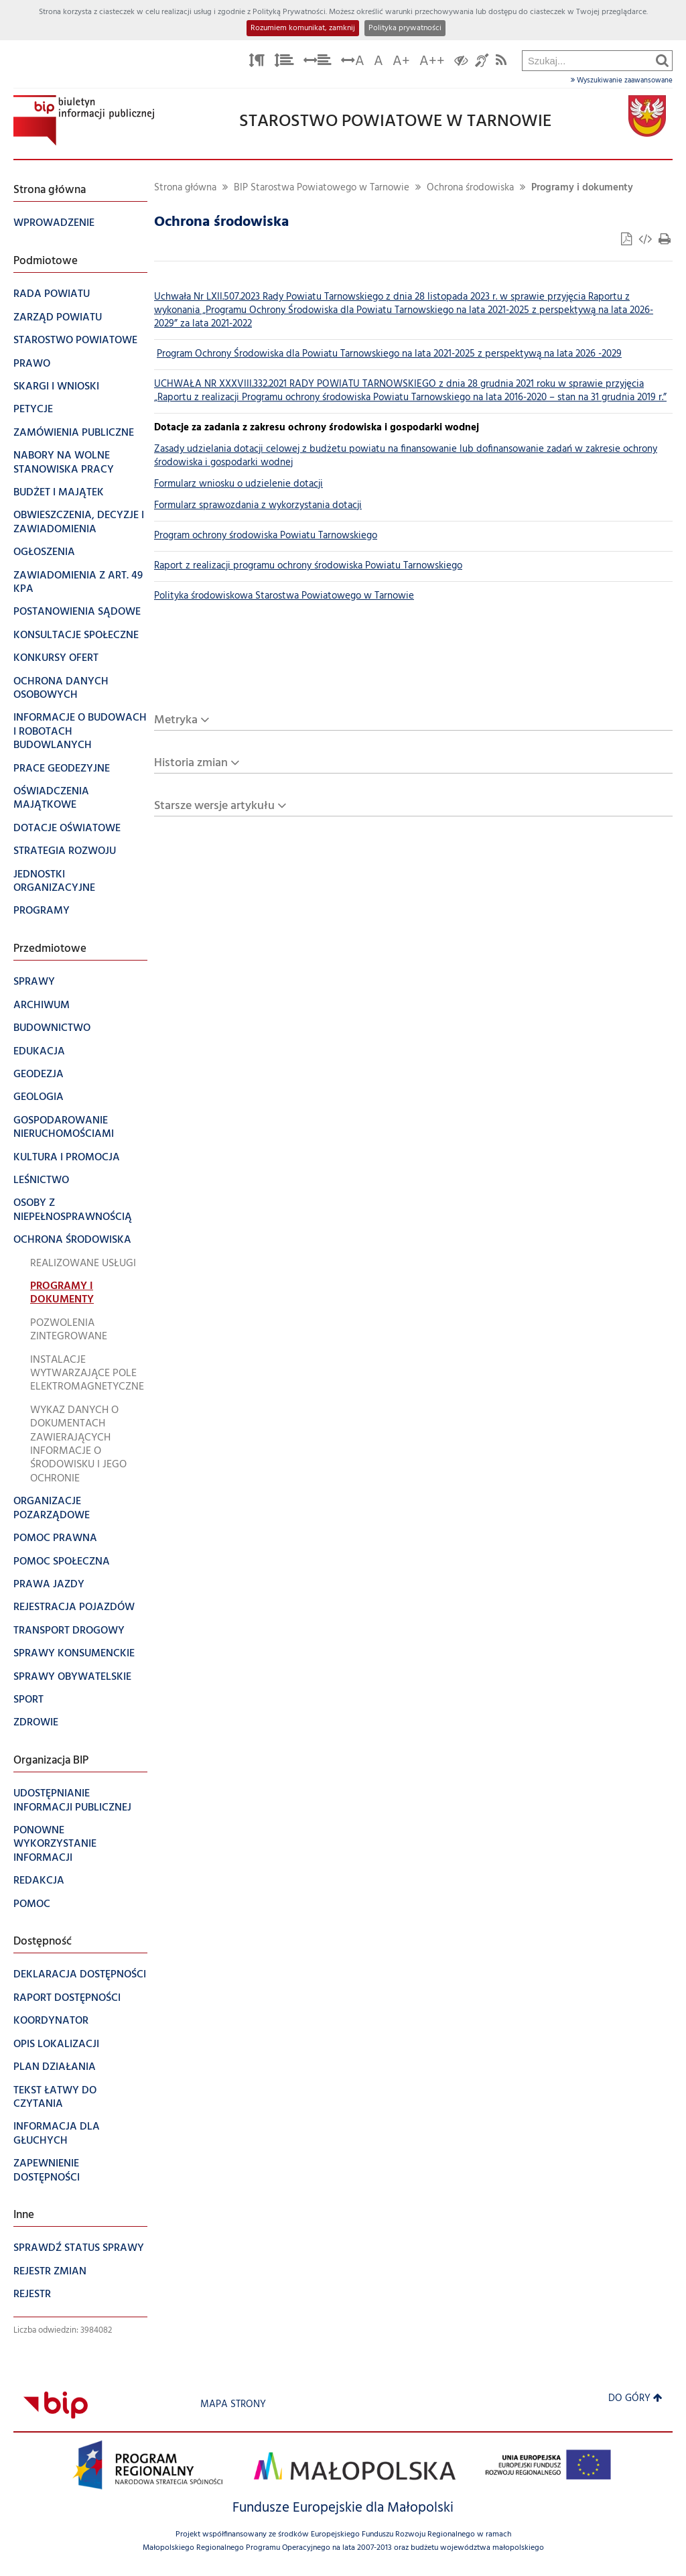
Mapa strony (233, 2404)
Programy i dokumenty (582, 188)
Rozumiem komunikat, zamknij (303, 28)
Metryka (176, 720)
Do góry (635, 2398)
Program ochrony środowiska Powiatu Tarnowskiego (265, 536)
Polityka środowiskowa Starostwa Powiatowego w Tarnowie (284, 596)
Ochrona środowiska (470, 188)
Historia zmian (191, 763)
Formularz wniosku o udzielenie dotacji (238, 484)
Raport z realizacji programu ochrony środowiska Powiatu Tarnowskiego (308, 566)
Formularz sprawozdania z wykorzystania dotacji (258, 505)
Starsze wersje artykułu (214, 806)
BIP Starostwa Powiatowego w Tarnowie (321, 188)
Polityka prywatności (404, 28)
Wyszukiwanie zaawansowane (622, 80)
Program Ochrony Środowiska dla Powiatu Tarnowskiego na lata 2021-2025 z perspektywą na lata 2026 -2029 (389, 354)
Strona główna (185, 188)
